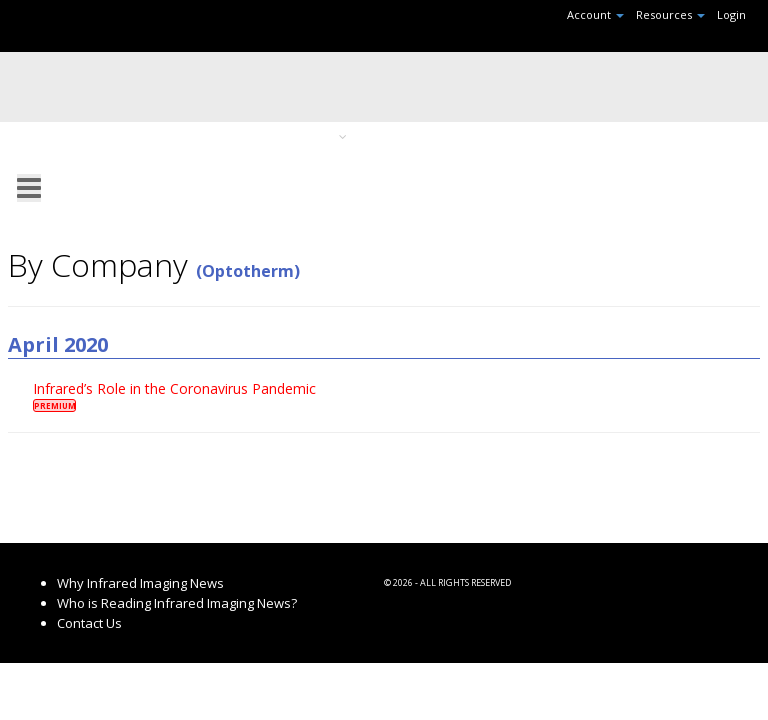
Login (731, 14)
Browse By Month (433, 136)
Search (692, 136)
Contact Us (89, 623)
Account (595, 14)
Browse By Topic (292, 136)
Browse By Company (578, 136)
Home (50, 136)
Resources (670, 14)
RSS (393, 162)
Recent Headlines (151, 136)
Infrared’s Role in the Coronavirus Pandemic (174, 388)
